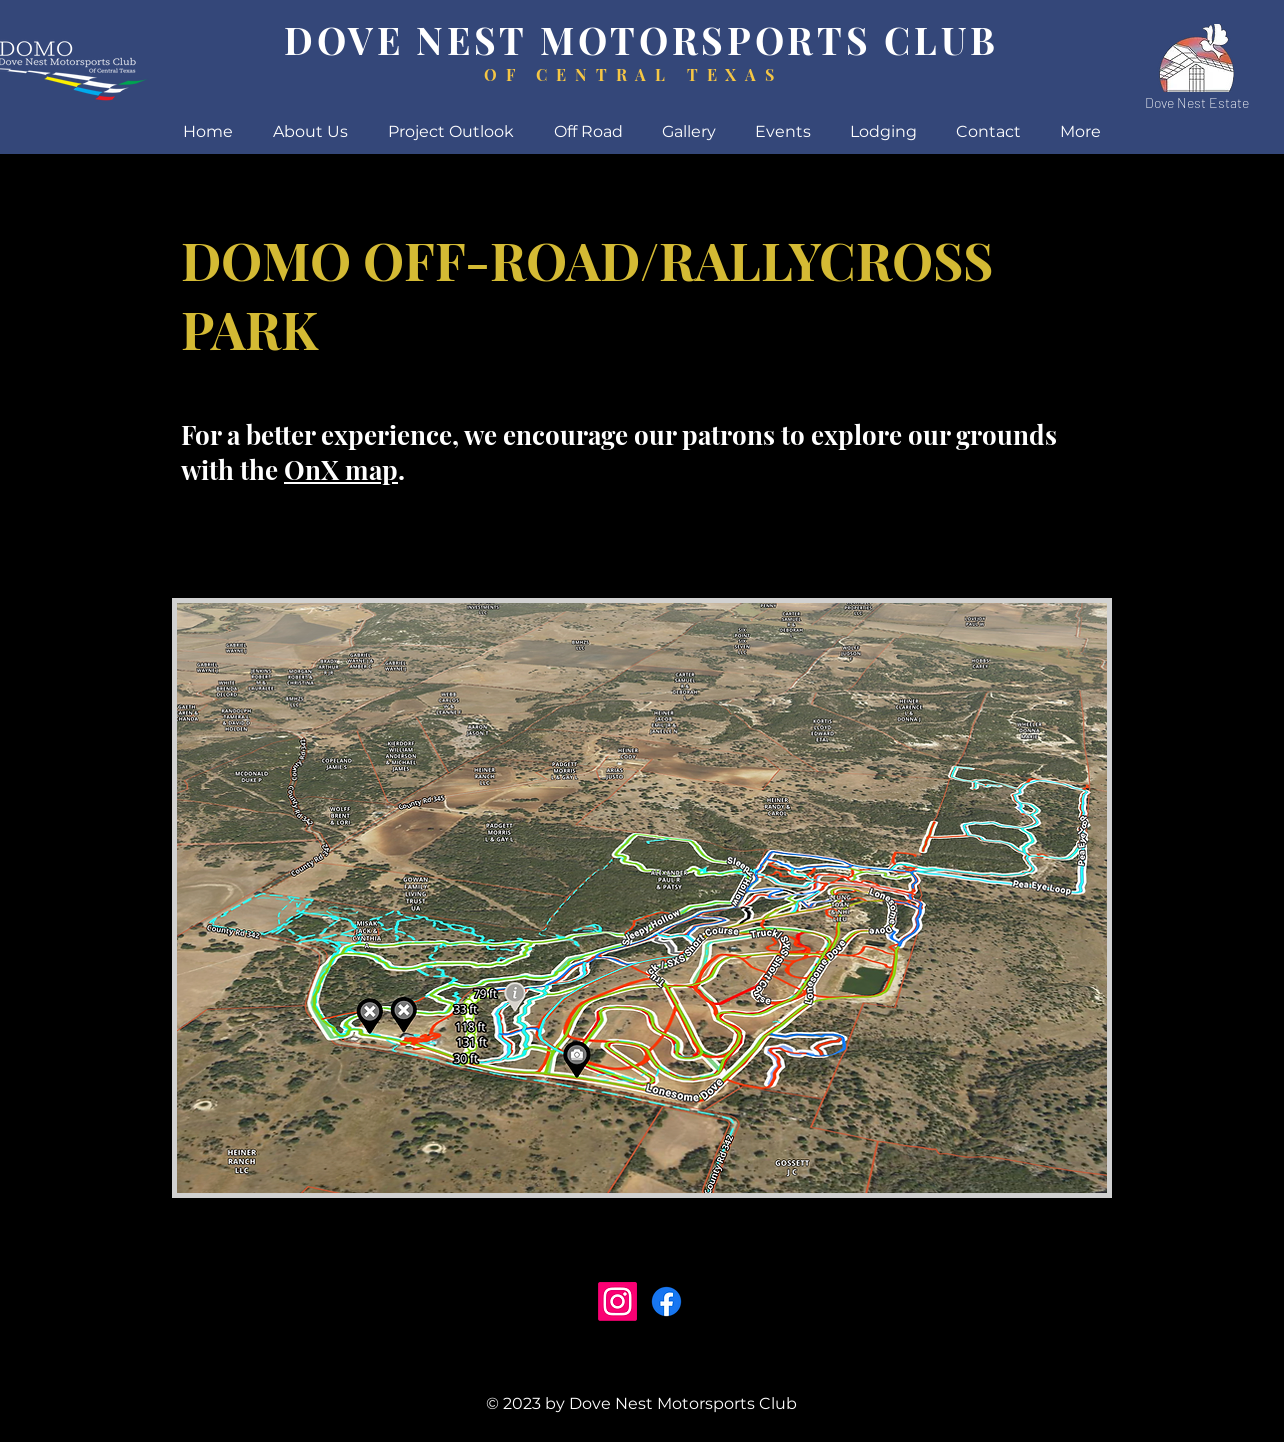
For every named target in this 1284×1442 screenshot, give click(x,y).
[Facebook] (666, 1301)
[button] (883, 132)
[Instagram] (617, 1301)
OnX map (341, 469)
